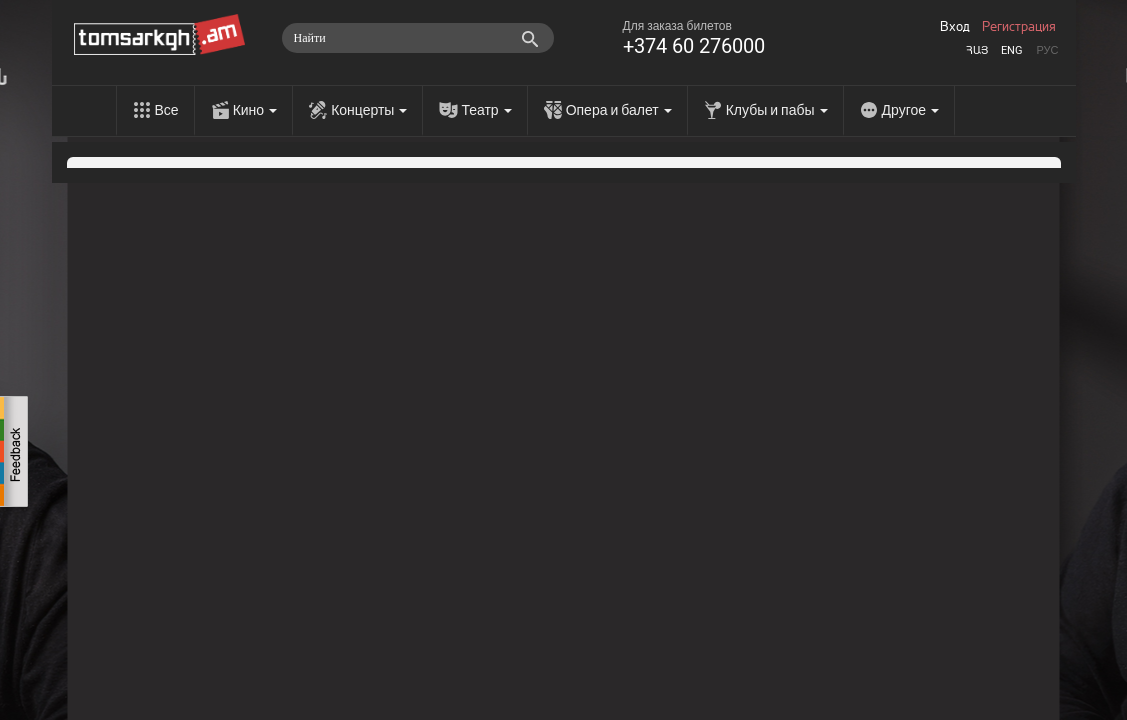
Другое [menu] (910, 110)
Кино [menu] (255, 110)
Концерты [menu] (369, 110)
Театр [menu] (486, 110)
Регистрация (1019, 27)
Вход (955, 27)
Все (167, 110)
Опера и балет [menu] (619, 110)
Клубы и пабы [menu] (777, 110)
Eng (1012, 50)
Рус (1047, 50)
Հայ (977, 50)
